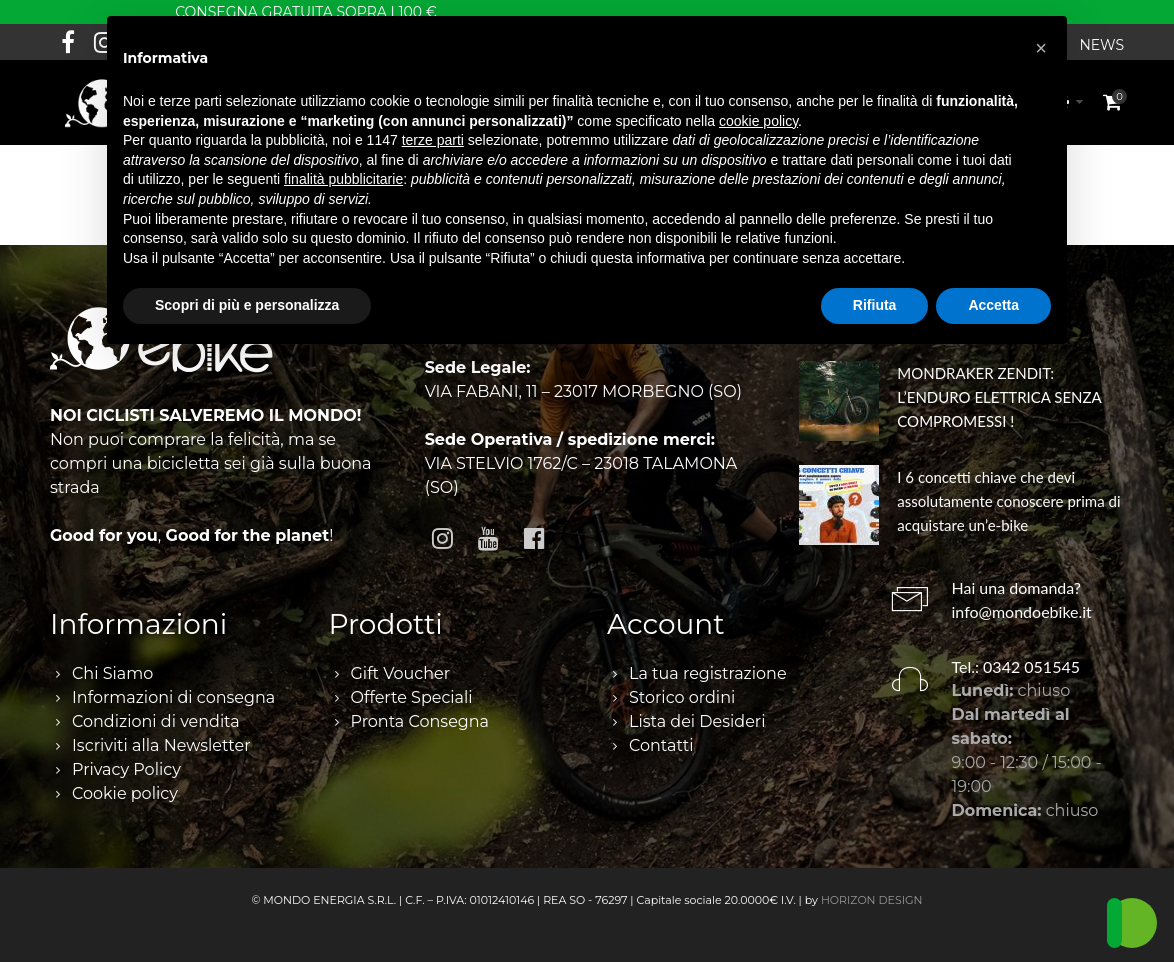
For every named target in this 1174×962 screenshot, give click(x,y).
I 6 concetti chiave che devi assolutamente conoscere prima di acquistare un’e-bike (1008, 501)
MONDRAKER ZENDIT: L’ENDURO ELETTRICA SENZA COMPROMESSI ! (999, 397)
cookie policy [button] (758, 121)
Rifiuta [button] (875, 305)
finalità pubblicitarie (343, 179)
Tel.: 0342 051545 (1016, 666)
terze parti (433, 140)
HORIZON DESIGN (872, 900)
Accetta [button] (993, 305)
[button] (1041, 48)
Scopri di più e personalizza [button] (247, 305)
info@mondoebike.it (1022, 611)
